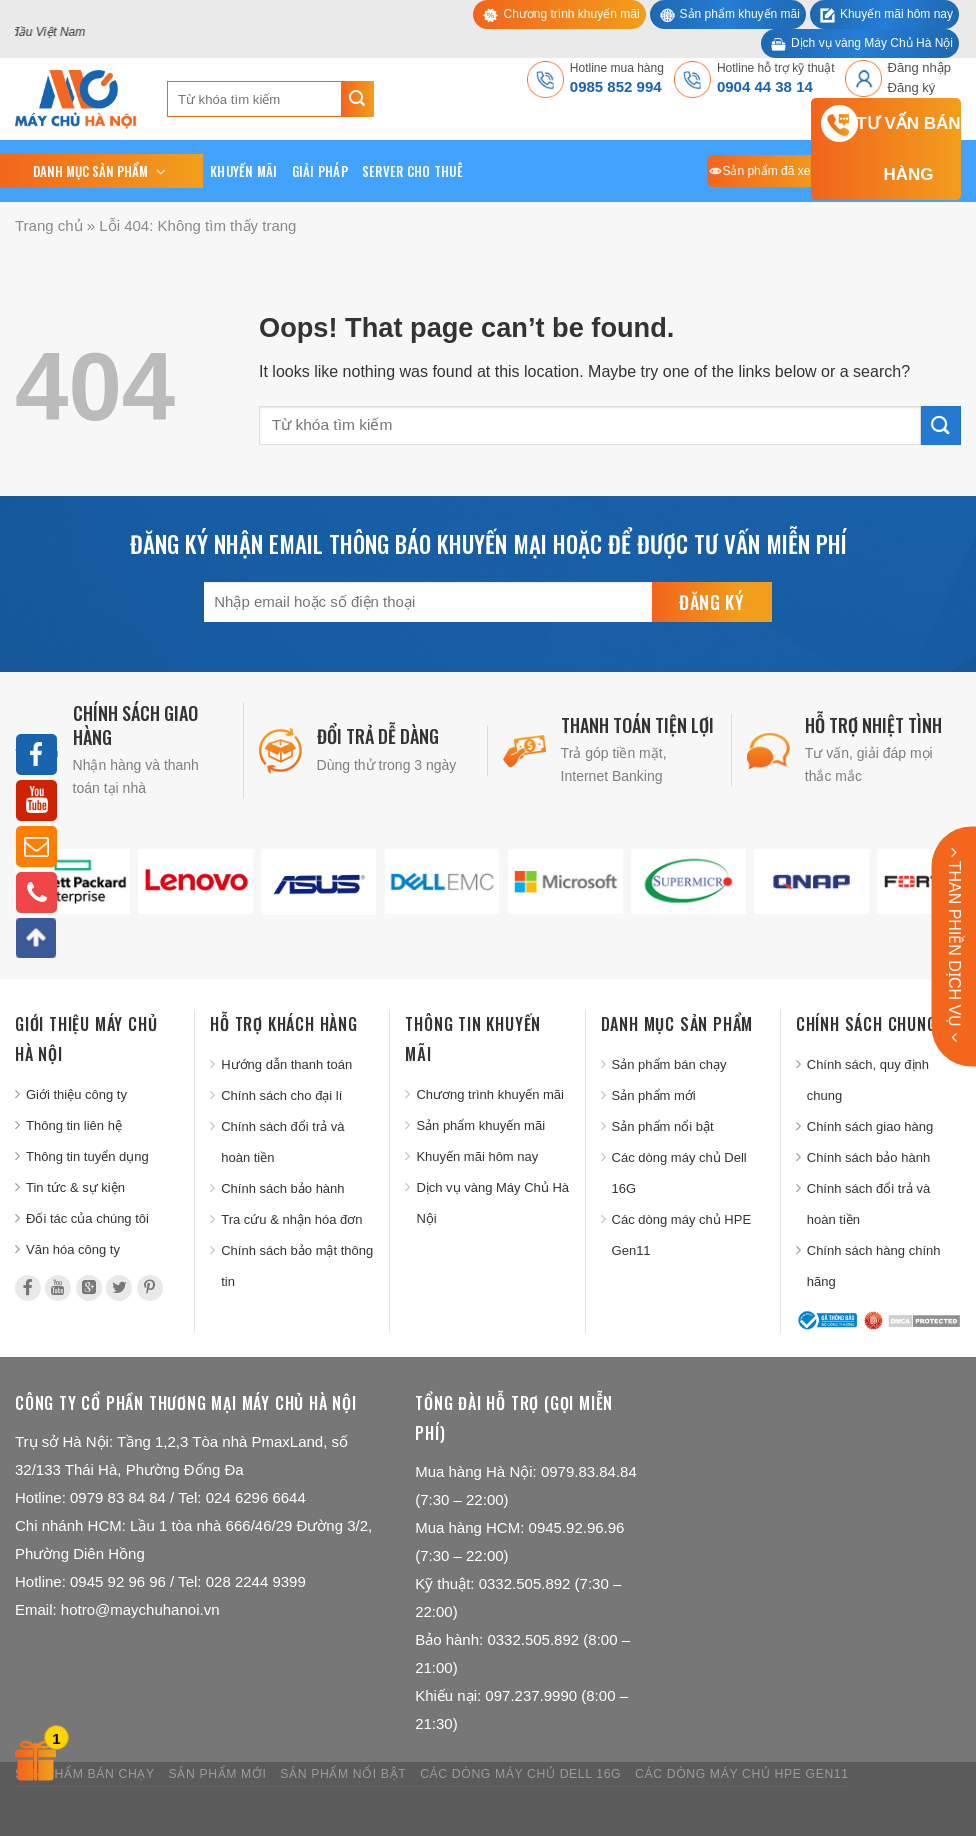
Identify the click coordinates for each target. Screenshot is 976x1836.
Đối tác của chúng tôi (87, 1218)
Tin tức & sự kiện (75, 1187)
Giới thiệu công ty (76, 1094)
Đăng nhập (919, 67)
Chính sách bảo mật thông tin (297, 1266)
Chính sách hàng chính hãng (874, 1266)
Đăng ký (912, 87)
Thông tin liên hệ (74, 1125)
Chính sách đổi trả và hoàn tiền (282, 1142)
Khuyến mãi (244, 171)
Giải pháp (320, 171)
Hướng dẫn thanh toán (286, 1064)
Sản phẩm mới (654, 1095)
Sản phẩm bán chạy (669, 1064)
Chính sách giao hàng (870, 1126)
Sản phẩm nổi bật (663, 1126)
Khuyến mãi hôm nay (896, 14)
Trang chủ (49, 225)
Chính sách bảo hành (282, 1188)
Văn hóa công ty (73, 1249)
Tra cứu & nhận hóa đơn (291, 1219)
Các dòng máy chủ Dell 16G (679, 1173)
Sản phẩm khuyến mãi (740, 14)
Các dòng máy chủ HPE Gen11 (682, 1235)
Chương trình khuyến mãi (571, 14)
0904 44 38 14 (765, 86)
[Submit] (357, 99)
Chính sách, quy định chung (868, 1080)
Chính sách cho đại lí (281, 1095)
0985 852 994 (616, 86)
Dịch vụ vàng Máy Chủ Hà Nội (872, 43)
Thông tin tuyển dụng (87, 1156)
